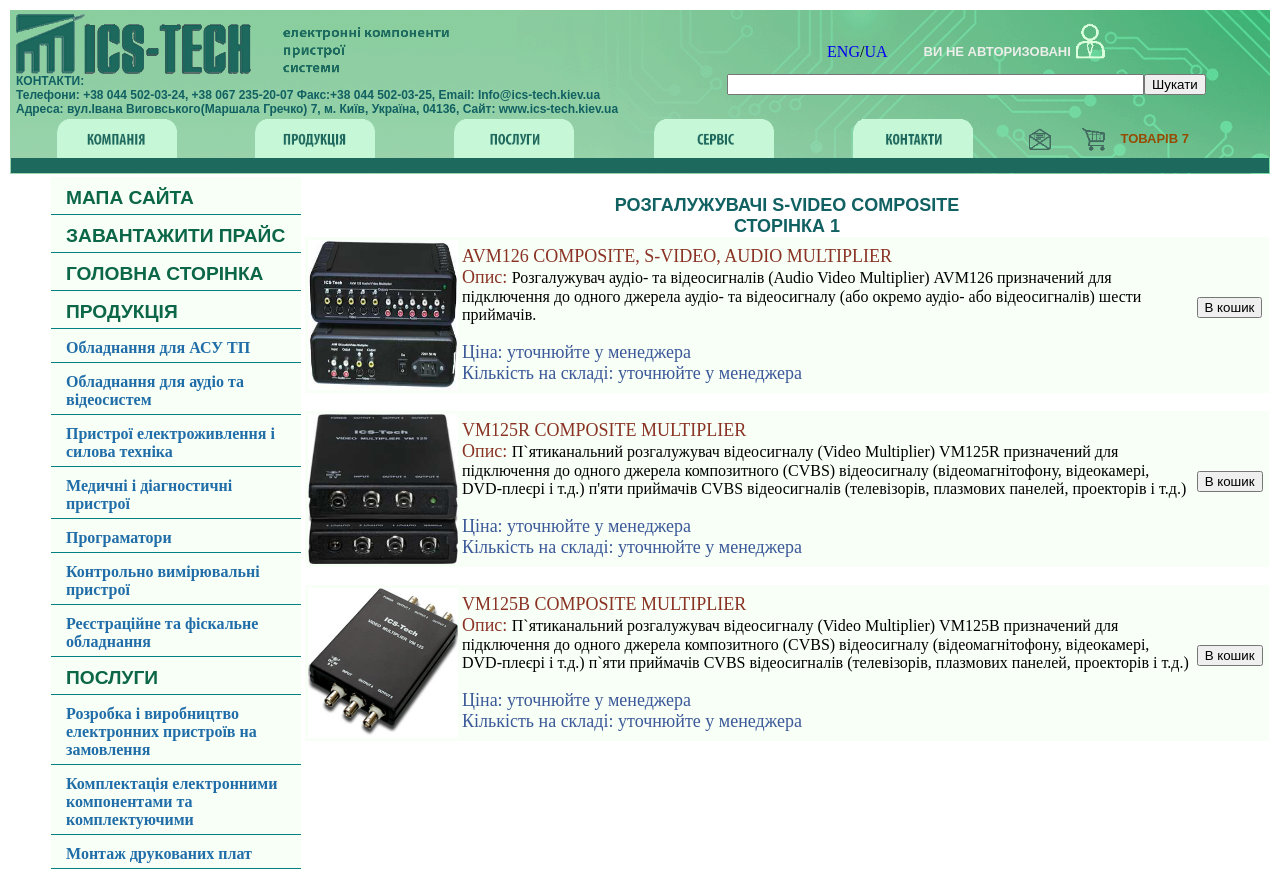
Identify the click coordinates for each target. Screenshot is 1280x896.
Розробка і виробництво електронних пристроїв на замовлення (161, 731)
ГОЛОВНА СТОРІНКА (164, 273)
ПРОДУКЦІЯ (122, 311)
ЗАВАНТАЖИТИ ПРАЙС (175, 235)
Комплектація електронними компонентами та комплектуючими (171, 801)
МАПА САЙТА (130, 197)
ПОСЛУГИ (112, 677)
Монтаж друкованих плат (159, 853)
